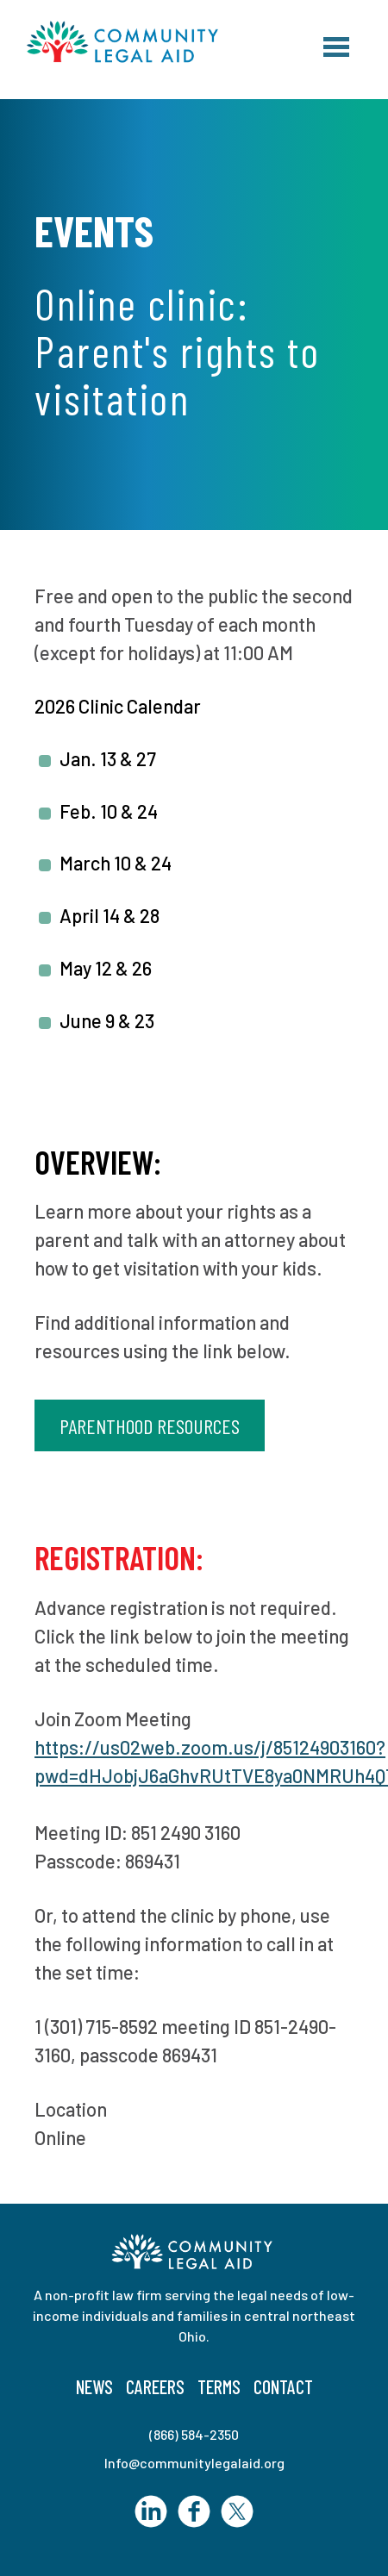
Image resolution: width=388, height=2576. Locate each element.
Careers (155, 2386)
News (94, 2386)
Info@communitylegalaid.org (194, 2462)
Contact (283, 2386)
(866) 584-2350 (194, 2434)
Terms (219, 2386)
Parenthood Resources (149, 1425)
